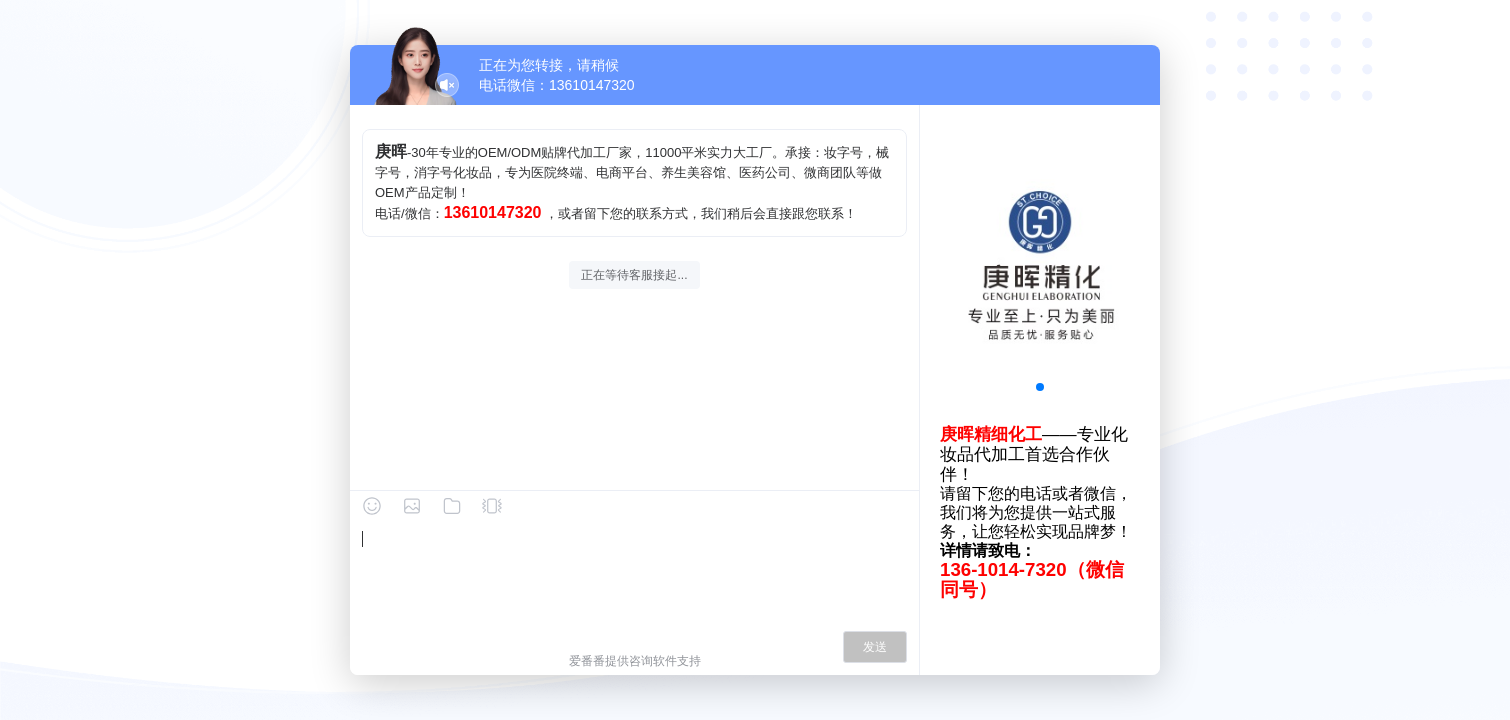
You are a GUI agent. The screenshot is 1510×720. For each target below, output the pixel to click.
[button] (1040, 387)
